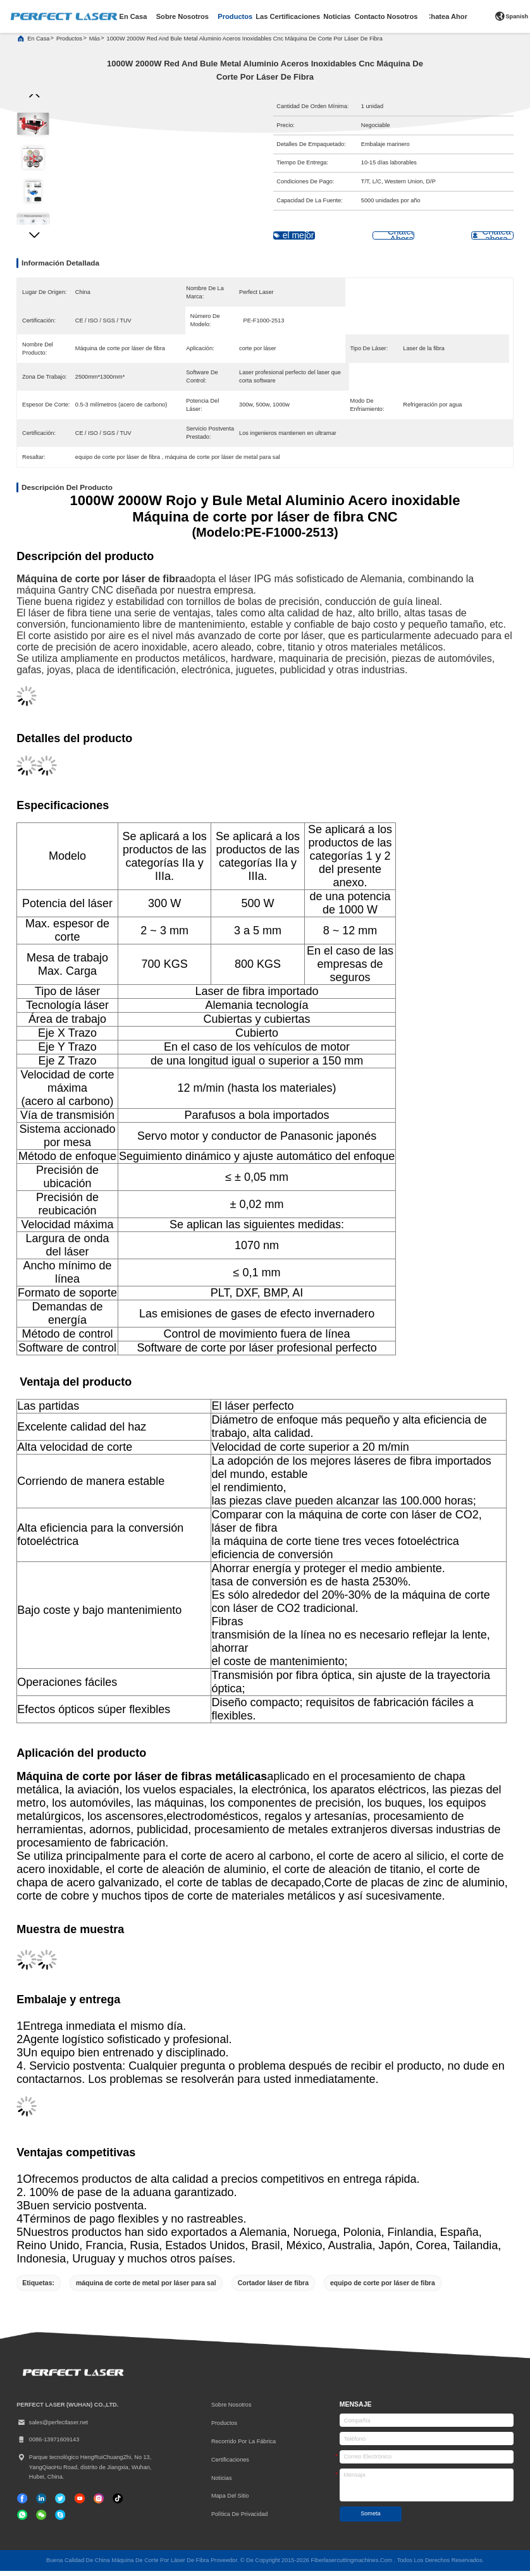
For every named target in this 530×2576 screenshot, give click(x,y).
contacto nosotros (386, 16)
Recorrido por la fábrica (243, 2446)
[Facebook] (22, 2503)
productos (235, 16)
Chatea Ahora (448, 16)
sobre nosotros (183, 16)
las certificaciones (288, 16)
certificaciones (230, 2465)
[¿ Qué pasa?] (60, 2519)
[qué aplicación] (22, 2519)
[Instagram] (98, 2503)
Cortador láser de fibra (273, 2288)
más (94, 43)
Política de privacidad (239, 2520)
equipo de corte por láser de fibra (382, 2288)
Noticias (221, 2483)
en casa (133, 16)
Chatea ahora (474, 241)
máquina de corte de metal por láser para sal (146, 2288)
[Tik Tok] (79, 2503)
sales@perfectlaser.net (52, 2428)
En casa (38, 43)
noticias (336, 16)
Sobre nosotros (231, 2410)
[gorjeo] (60, 2503)
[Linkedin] (41, 2503)
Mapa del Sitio (230, 2501)
